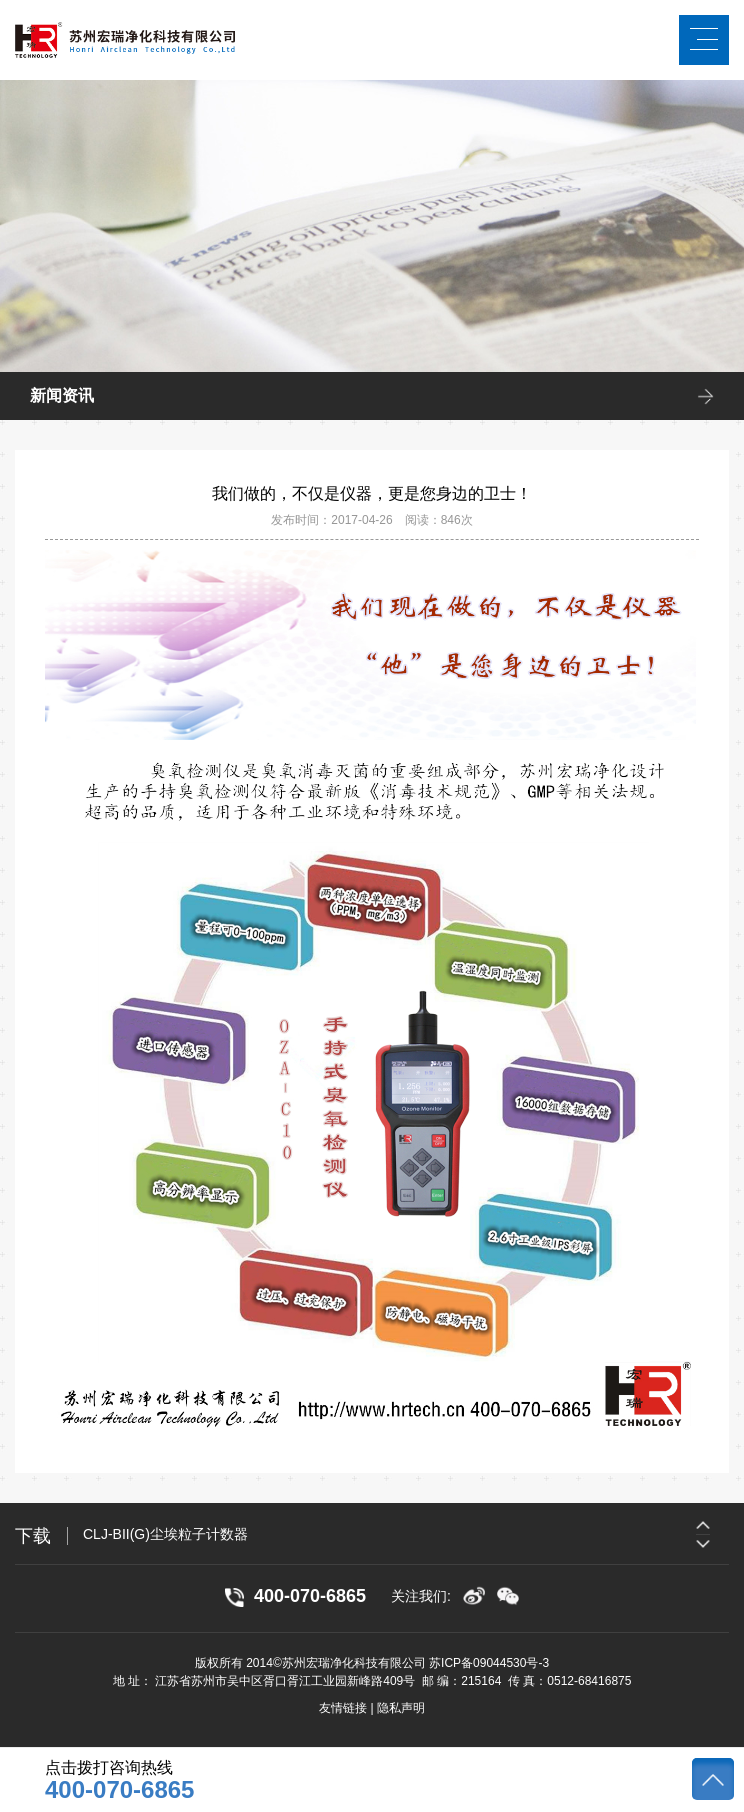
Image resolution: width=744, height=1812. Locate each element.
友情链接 (343, 1708)
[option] (406, 1534)
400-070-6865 (119, 1790)
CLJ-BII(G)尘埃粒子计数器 (165, 1534)
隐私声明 (401, 1708)
